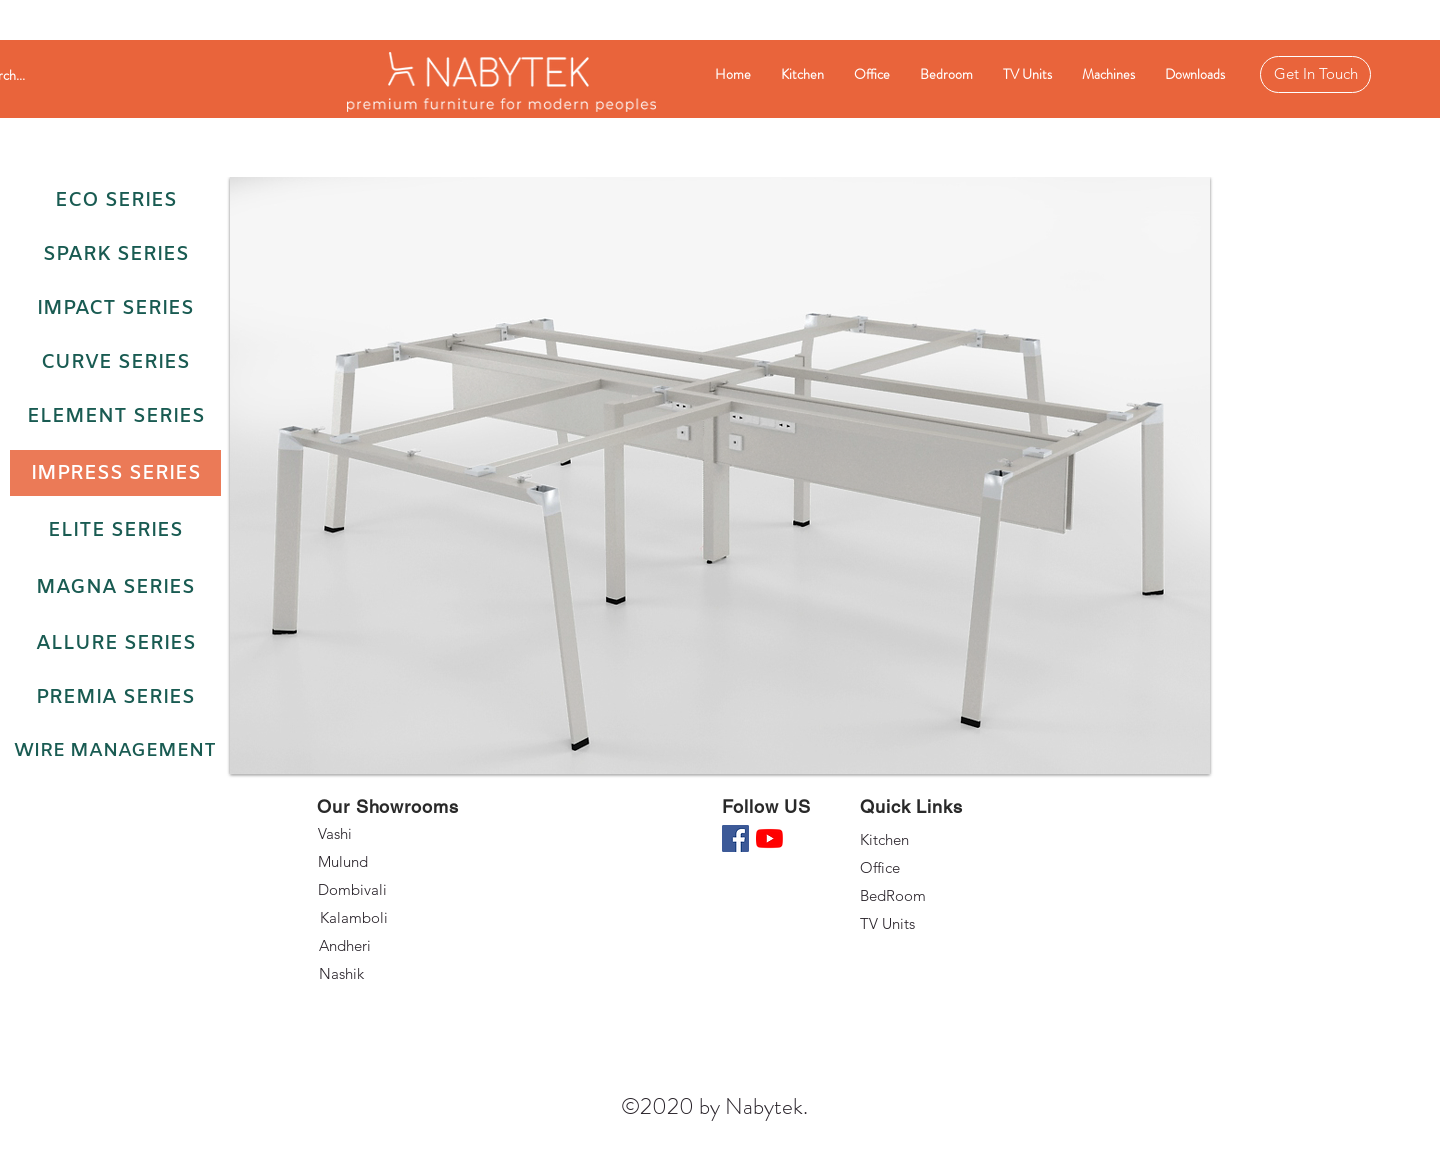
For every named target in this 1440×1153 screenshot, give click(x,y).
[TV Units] (931, 924)
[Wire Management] (114, 751)
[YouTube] (769, 838)
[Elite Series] (115, 530)
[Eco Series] (115, 200)
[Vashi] (389, 834)
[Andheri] (392, 946)
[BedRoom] (931, 896)
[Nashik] (392, 974)
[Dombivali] (392, 890)
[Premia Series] (115, 697)
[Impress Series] (115, 473)
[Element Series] (115, 416)
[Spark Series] (115, 254)
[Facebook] (735, 838)
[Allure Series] (115, 643)
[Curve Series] (115, 362)
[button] (720, 475)
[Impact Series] (115, 308)
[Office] (931, 868)
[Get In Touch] (1315, 74)
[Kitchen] (931, 840)
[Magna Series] (115, 587)
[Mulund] (389, 862)
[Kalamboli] (393, 918)
